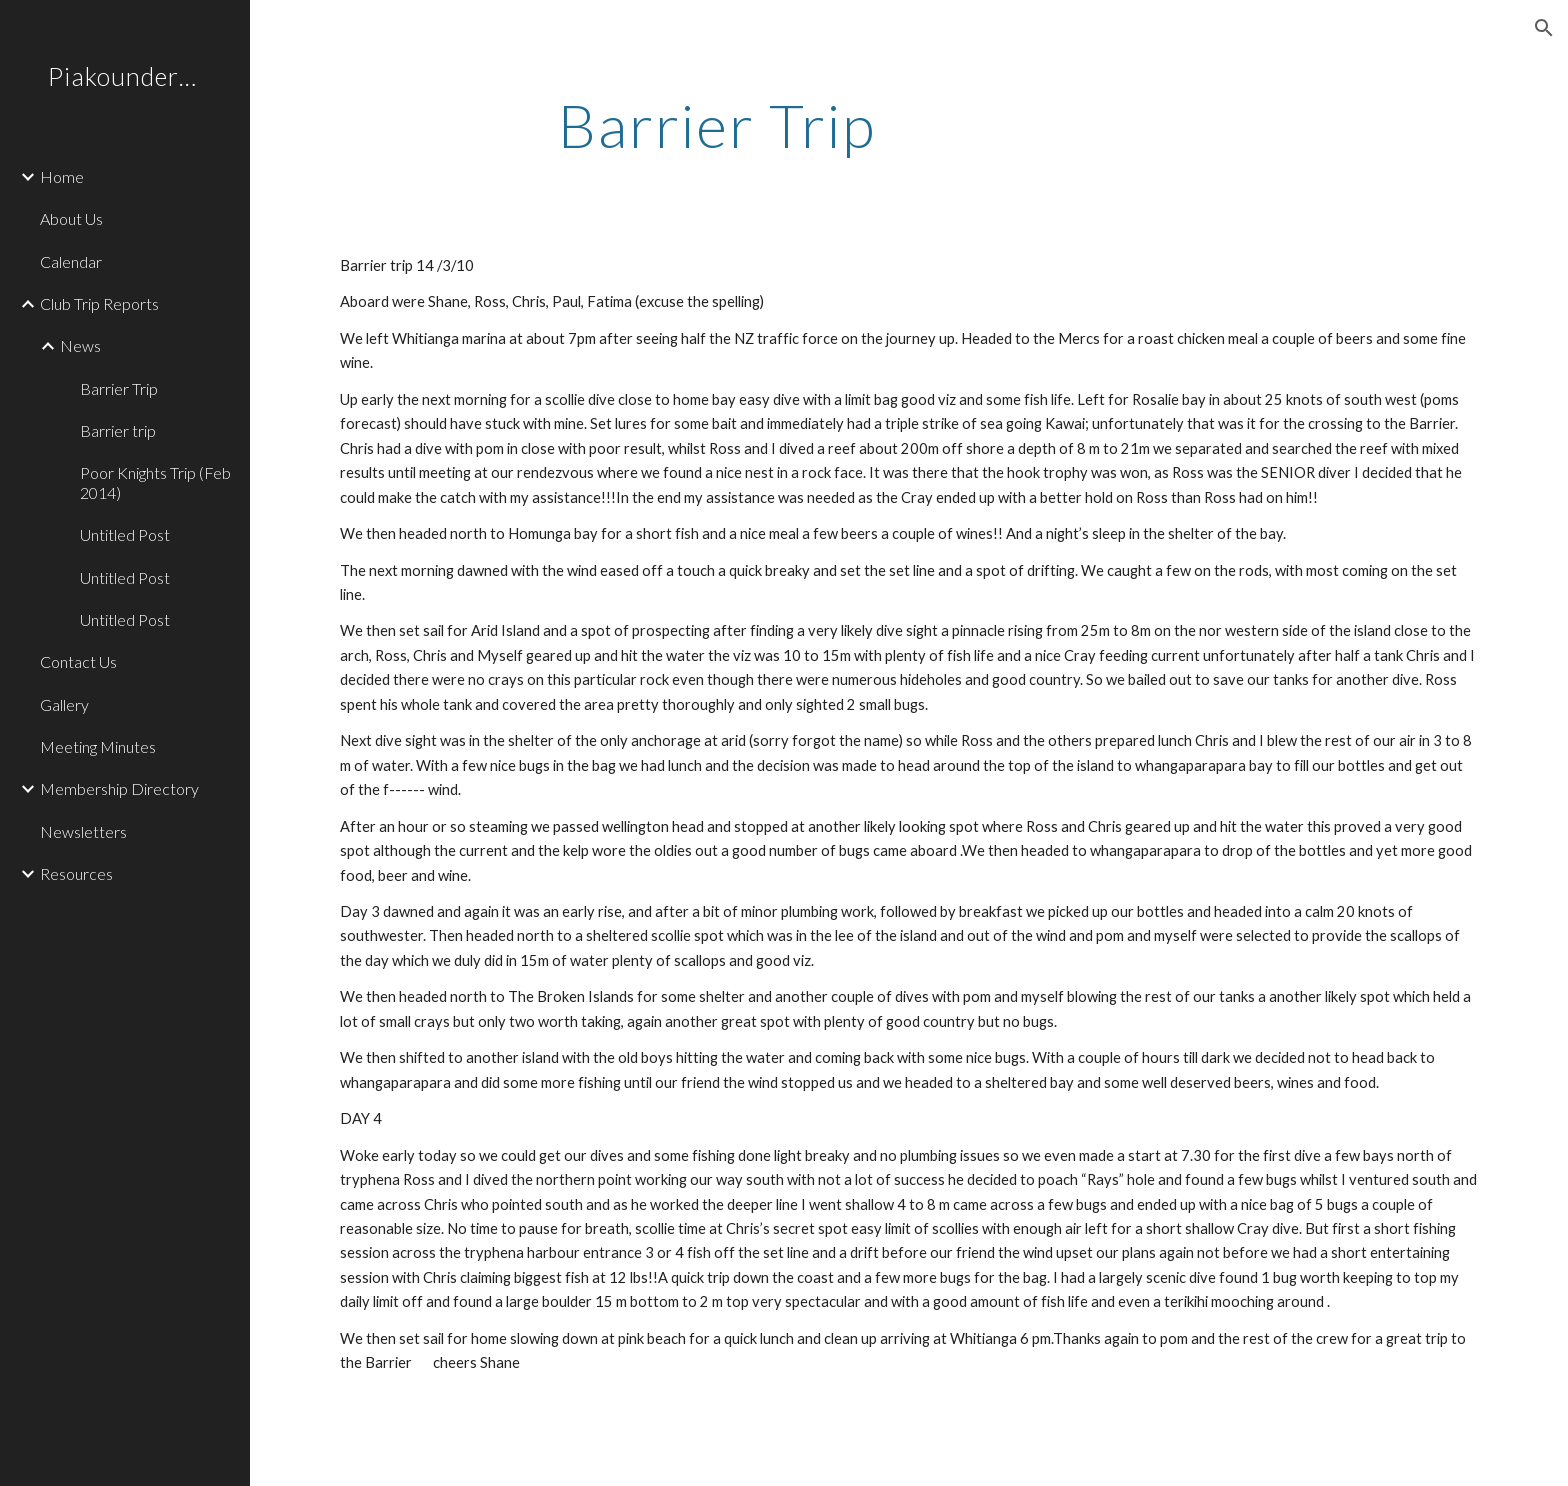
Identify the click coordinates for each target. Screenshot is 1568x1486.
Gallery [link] (64, 704)
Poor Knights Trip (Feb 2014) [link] (155, 482)
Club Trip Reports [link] (99, 303)
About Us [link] (71, 218)
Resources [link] (76, 873)
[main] (717, 125)
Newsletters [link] (83, 831)
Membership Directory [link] (119, 788)
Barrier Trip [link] (119, 388)
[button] (1544, 28)
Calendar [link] (71, 261)
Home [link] (62, 176)
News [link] (80, 345)
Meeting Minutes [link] (98, 746)
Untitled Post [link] (125, 534)
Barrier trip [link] (118, 430)
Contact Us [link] (78, 661)
